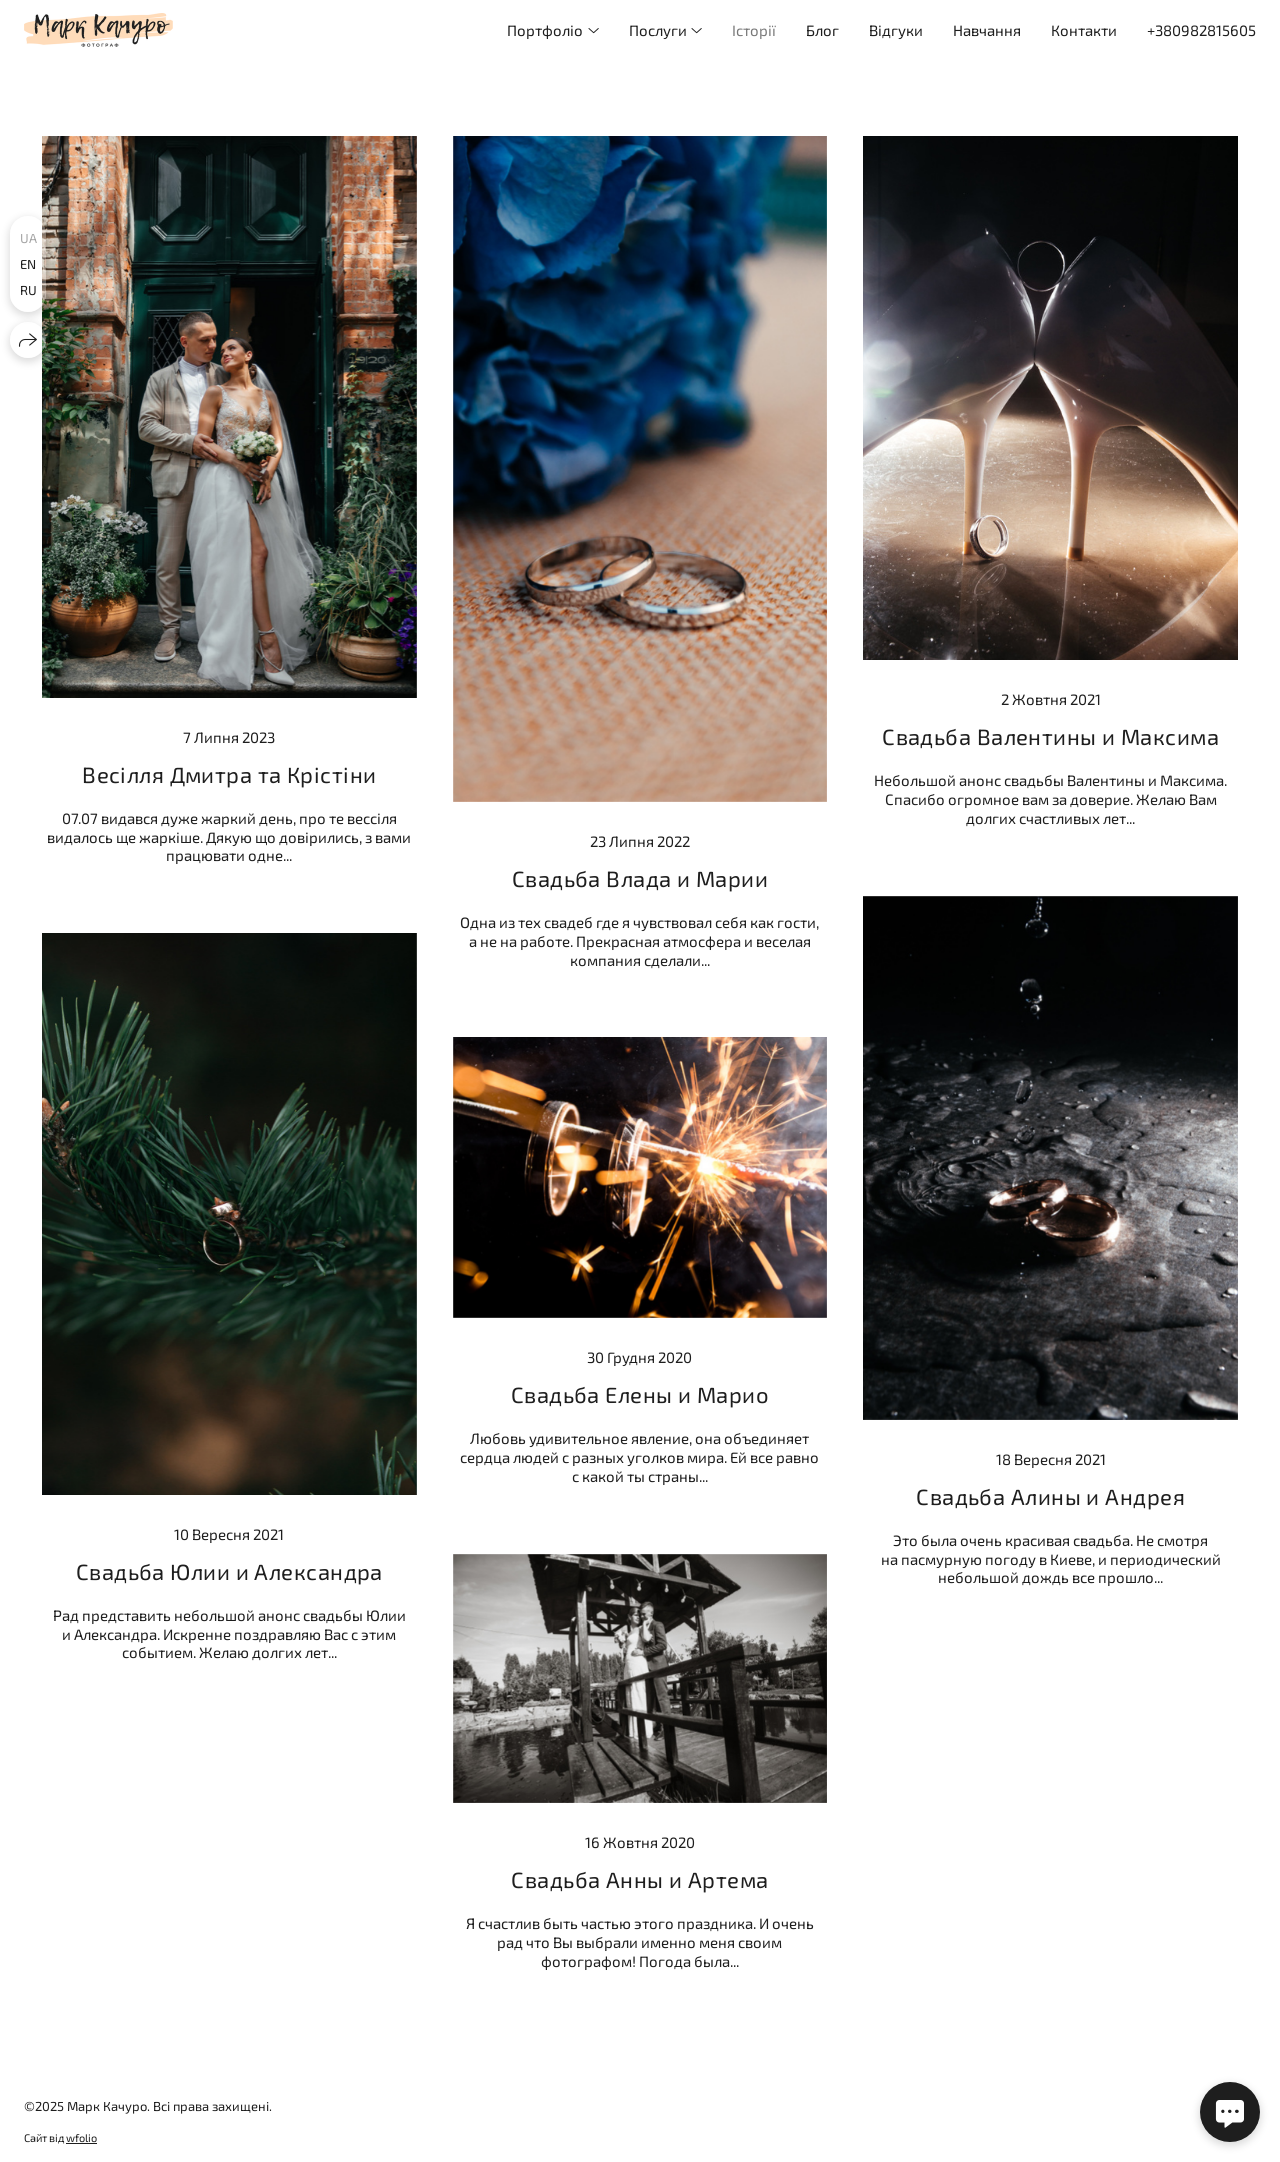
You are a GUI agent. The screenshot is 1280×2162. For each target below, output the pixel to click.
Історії (754, 30)
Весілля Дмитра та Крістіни (229, 774)
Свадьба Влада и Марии (640, 878)
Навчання (987, 30)
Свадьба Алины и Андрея (1050, 1496)
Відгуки (896, 30)
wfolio (81, 2137)
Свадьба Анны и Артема (639, 1879)
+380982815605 (1201, 30)
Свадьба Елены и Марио (640, 1394)
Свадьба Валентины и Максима (1050, 736)
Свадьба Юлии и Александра (229, 1571)
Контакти (1084, 30)
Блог (822, 30)
